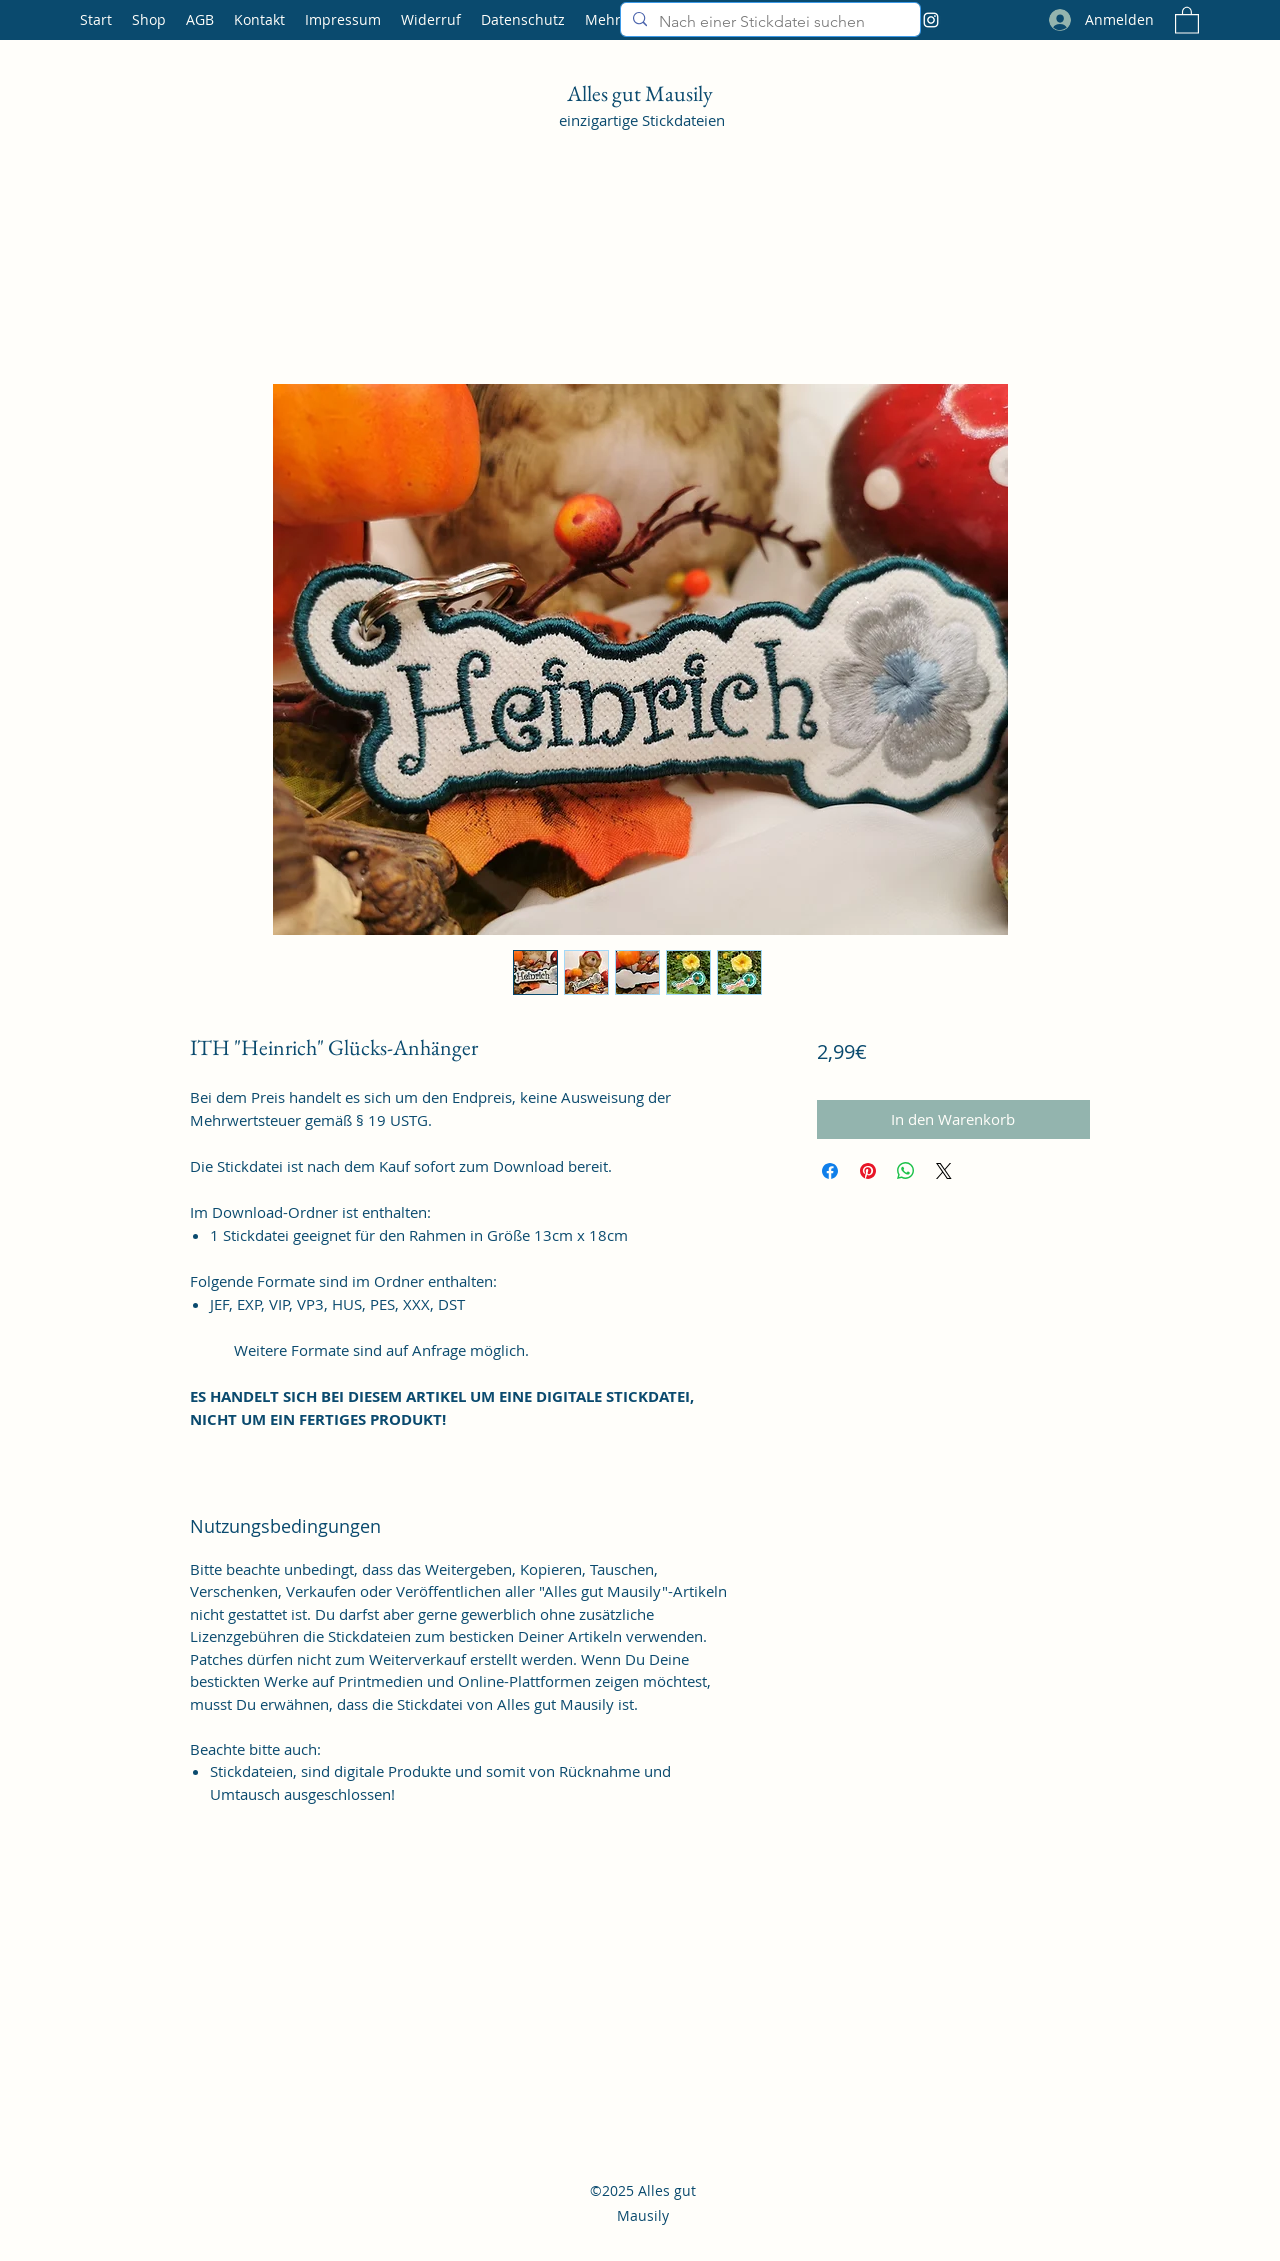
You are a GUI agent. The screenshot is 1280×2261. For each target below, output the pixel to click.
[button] (1187, 19)
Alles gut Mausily (642, 93)
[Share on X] (944, 1171)
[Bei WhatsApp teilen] (906, 1171)
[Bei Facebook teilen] (830, 1171)
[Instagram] (931, 20)
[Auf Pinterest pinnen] (868, 1171)
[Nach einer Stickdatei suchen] (768, 22)
